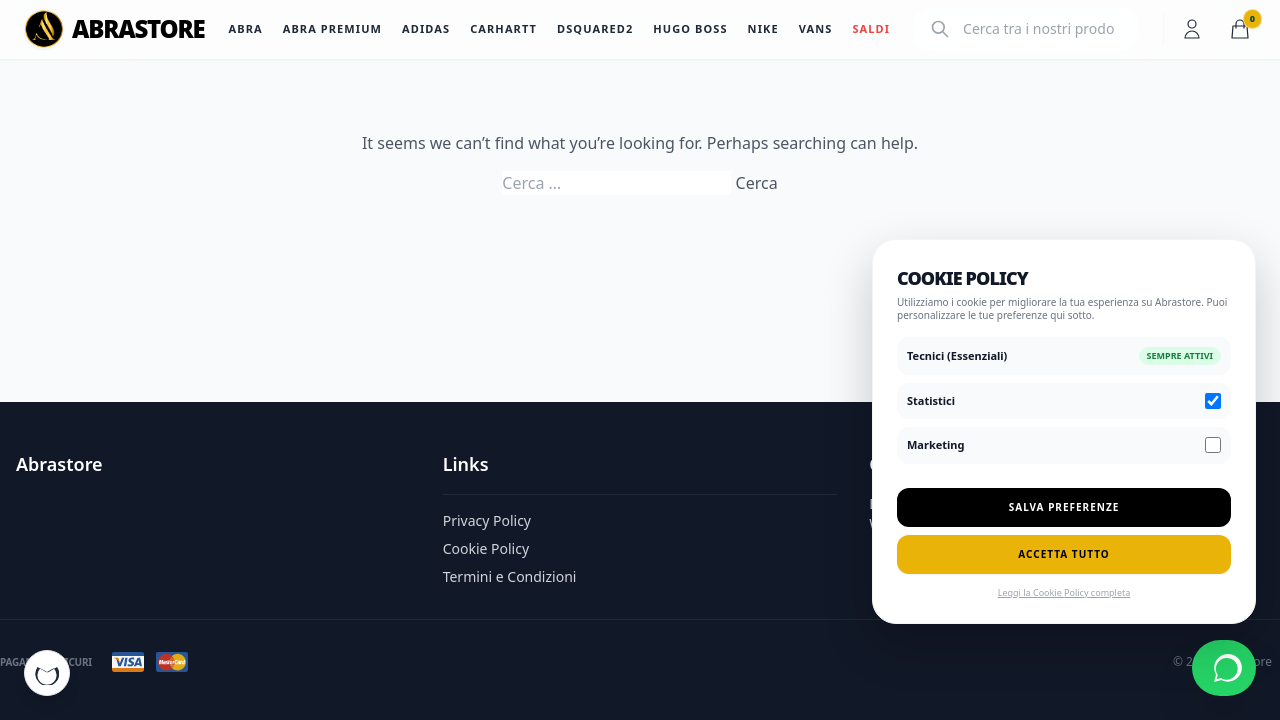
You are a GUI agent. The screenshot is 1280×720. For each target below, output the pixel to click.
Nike (763, 28)
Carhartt (503, 28)
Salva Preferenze (1064, 507)
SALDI (871, 28)
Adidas (426, 28)
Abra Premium (332, 28)
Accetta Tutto (1063, 554)
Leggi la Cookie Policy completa (1064, 592)
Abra (246, 28)
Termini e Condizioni (510, 576)
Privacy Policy (487, 520)
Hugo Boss (690, 28)
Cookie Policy (486, 548)
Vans (816, 28)
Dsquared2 (595, 28)
